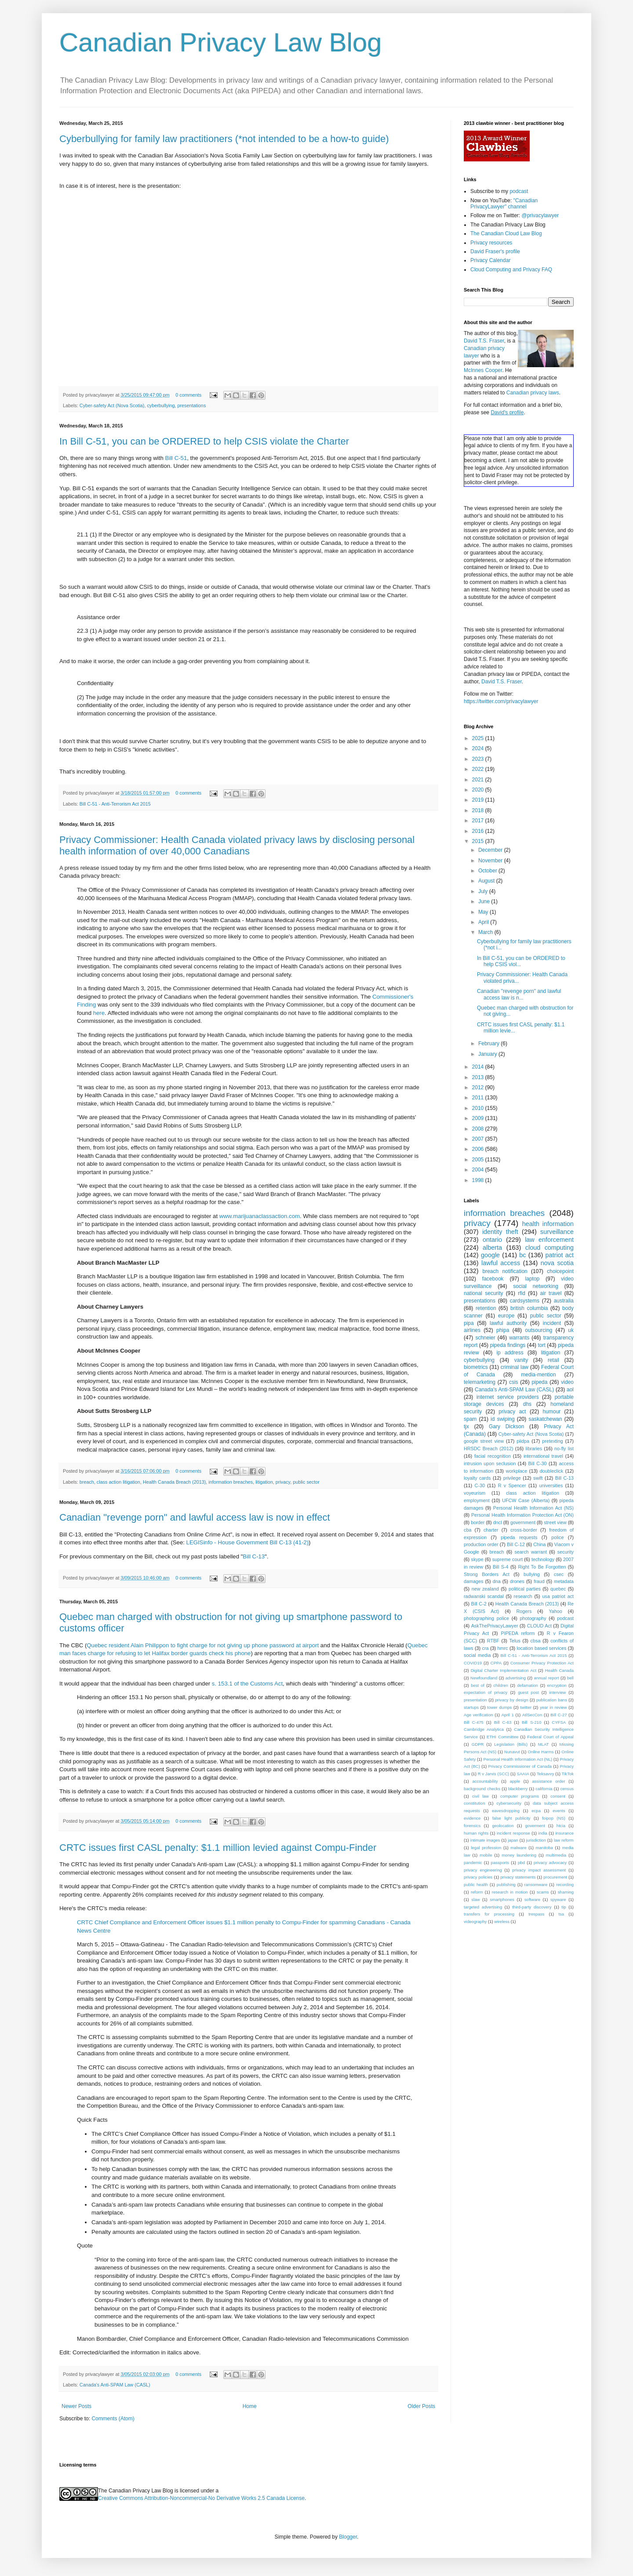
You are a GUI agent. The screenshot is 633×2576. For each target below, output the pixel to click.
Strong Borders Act (486, 1574)
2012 (478, 1087)
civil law (480, 1796)
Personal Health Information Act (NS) (533, 1508)
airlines (472, 1330)
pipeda (539, 1382)
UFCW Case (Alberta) (525, 1500)
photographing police (486, 1618)
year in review (553, 1707)
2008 (478, 1129)
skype (477, 1559)
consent (557, 1796)
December (491, 850)
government (522, 1522)
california (543, 1788)
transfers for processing (489, 1914)
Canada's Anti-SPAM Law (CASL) (115, 2384)
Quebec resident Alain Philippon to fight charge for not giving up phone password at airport (203, 1645)
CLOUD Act (539, 1625)
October (488, 871)
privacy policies (478, 1877)
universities (551, 1485)
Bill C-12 (516, 1544)
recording (565, 1884)
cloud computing (549, 1247)
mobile (486, 1855)
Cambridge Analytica (484, 1729)
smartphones (502, 1899)
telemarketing (479, 1382)
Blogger (348, 2537)
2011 (478, 1098)
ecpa (536, 1810)
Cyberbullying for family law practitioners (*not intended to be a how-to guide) (224, 138)
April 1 (508, 1714)
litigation (264, 1482)
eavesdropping (506, 1810)
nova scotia (557, 1262)
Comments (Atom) (112, 2418)
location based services (541, 1648)
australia (564, 1301)
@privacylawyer (540, 215)
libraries (533, 1448)
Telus (514, 1640)
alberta (492, 1247)
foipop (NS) (553, 1818)
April (484, 922)
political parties (525, 1588)
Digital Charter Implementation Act (503, 1670)
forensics (472, 1825)
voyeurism (474, 1493)
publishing (506, 1884)
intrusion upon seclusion (490, 1463)
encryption (557, 1685)
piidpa (523, 1441)
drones (517, 1581)
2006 (478, 1149)
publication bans (551, 1699)
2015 (478, 841)
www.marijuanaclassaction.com (259, 1216)
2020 (478, 790)
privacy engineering (483, 1870)
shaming (566, 1892)
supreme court (507, 1559)
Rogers (524, 1611)
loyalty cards (477, 1478)
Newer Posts (76, 2406)
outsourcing (538, 1330)
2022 (478, 769)
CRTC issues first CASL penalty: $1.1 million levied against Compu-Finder (217, 1847)
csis (513, 1382)
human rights (476, 1833)
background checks (482, 1788)
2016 (478, 831)
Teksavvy (545, 1773)
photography (533, 1618)
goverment (535, 1825)
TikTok (568, 1773)
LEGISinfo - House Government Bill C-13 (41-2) (247, 1542)
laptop (532, 1279)
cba (467, 1529)
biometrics (476, 1367)
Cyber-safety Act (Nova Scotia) (112, 405)
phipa (502, 1330)
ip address (509, 1353)
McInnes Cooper (483, 370)
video (567, 1382)
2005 (478, 1160)
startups (471, 1707)
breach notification (505, 1271)
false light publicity (511, 1818)
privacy (283, 1482)
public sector (306, 1482)
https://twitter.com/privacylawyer (501, 701)
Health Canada (559, 1670)
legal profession (486, 1847)
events (559, 1810)
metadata (564, 1581)
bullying (532, 1574)
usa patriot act (558, 1596)
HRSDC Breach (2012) (488, 1448)
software (532, 1899)
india (542, 1833)
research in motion (510, 1892)
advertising (516, 1677)
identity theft (500, 1231)
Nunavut (512, 1751)
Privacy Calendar (490, 260)
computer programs (519, 1796)
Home (250, 2406)
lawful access (500, 1262)
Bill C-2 (479, 1603)
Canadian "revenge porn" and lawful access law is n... (519, 994)
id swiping (503, 1419)
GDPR (478, 1744)
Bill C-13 (254, 1556)
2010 (478, 1108)
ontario (492, 1239)
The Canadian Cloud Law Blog (506, 233)
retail (553, 1360)
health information (548, 1223)
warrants (519, 1338)
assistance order (548, 1781)
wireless (501, 1921)
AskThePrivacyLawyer (494, 1625)
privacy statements (517, 1877)
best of (477, 1685)
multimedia (556, 1855)
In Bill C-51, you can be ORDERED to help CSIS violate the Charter (204, 441)
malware (518, 1847)
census (567, 1788)
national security (483, 1293)
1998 (478, 1180)
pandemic (473, 1862)
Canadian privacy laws (532, 393)
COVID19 (473, 1662)
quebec (558, 1588)
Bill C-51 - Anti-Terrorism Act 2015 (115, 803)
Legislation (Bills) (511, 1744)
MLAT (543, 1744)
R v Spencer (512, 1485)
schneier (485, 1338)
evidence (472, 1818)
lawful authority (508, 1323)
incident (552, 1323)
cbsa (536, 1640)
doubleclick (551, 1471)
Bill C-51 (176, 458)
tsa (561, 1914)
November (491, 860)
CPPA (496, 1662)
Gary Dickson (506, 1426)
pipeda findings (508, 1345)
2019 (478, 800)
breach (87, 1482)
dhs (527, 1404)
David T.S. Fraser (484, 341)
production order (481, 1544)
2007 (478, 1139)
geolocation (502, 1825)
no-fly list (564, 1448)
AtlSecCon (532, 1714)
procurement (555, 1877)
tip (564, 1907)
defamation (527, 1685)
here (99, 1013)
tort (541, 1345)
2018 (478, 810)
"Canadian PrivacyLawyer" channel (504, 203)
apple (515, 1781)
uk (571, 1330)
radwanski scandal (484, 1596)
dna (497, 1581)
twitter (525, 1707)
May (484, 912)
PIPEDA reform (518, 1633)
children (500, 1685)
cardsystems (524, 1301)
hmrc (503, 1648)
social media (477, 1655)
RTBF (493, 1640)
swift (538, 1478)
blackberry (518, 1788)
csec (559, 1574)
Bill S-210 (531, 1722)
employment (477, 1500)
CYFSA (559, 1722)
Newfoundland (483, 1677)
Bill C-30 (537, 1463)
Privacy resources (491, 243)
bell (570, 1677)
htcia (561, 1825)
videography (475, 1921)
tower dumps (499, 1707)
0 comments (188, 395)
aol (570, 1390)
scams (543, 1892)
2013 (478, 1077)
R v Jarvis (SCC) (493, 1773)
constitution (474, 1803)
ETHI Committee (502, 1736)
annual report (546, 1677)
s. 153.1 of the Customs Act (247, 1683)
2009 (478, 1118)
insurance (564, 1833)
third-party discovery (531, 1907)
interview (557, 1692)
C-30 (480, 1485)
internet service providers (508, 1397)
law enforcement (549, 1239)
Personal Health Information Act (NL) (518, 1759)
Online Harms (541, 1751)
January (488, 1054)
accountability (485, 1781)
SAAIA (523, 1773)
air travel (551, 1293)
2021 (478, 780)
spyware (558, 1899)
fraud (539, 1581)
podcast (518, 191)
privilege (512, 1478)
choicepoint (560, 1271)
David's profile (507, 412)
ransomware (536, 1884)
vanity (521, 1360)
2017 (478, 820)
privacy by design (511, 1699)
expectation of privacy (485, 1692)
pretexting (552, 1441)
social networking (535, 1286)
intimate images (485, 1840)
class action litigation (118, 1482)
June (484, 901)
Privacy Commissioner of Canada (520, 1766)
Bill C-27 (558, 1714)
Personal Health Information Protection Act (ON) (522, 1515)
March (486, 932)
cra (485, 1648)
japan (513, 1840)
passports (500, 1862)
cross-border (523, 1529)
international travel (543, 1456)
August (487, 881)
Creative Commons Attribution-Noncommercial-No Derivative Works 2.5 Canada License (201, 2498)
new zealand (485, 1588)
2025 (478, 738)
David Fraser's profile (495, 251)
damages (473, 1581)
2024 (478, 748)
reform (477, 1892)
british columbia (529, 1308)
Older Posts (421, 2406)
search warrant (530, 1551)
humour (552, 1411)
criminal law (514, 1367)
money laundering (519, 1855)
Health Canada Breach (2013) (174, 1482)
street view (555, 1522)
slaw (475, 1899)
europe (506, 1316)
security (565, 1551)
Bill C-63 (503, 1722)
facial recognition (492, 1456)
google (490, 1255)
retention (486, 1308)
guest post (528, 1692)
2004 (478, 1170)
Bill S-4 (501, 1566)
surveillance (557, 1231)
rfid (521, 1293)
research (523, 1596)
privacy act (512, 1411)
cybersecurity (508, 1803)
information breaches (230, 1482)
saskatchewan (545, 1419)
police (557, 1537)
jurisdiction (536, 1840)
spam (470, 1419)
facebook (493, 1279)
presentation (475, 1699)
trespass (536, 1914)
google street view (484, 1441)
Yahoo (555, 1611)
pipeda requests (519, 1537)
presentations (191, 405)
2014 (478, 1067)
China (539, 1544)
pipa (469, 1323)
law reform (564, 1840)
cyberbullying (161, 405)
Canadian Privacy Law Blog (220, 42)
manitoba (544, 1847)
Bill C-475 (474, 1722)
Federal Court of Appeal (550, 1736)
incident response (513, 1833)
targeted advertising (483, 1907)
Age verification (478, 1714)
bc (522, 1255)
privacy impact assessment (539, 1870)
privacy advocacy (550, 1862)
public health (476, 1884)
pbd (521, 1862)
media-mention (538, 1375)
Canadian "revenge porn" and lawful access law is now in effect (194, 1517)
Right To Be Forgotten (542, 1566)
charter (491, 1529)
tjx (466, 1426)
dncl (497, 1522)
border (477, 1522)
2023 (478, 759)
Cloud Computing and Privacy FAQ (511, 269)
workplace (517, 1471)
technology (542, 1559)
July (483, 891)
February (489, 1043)
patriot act (560, 1255)
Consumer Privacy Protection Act (542, 1662)
